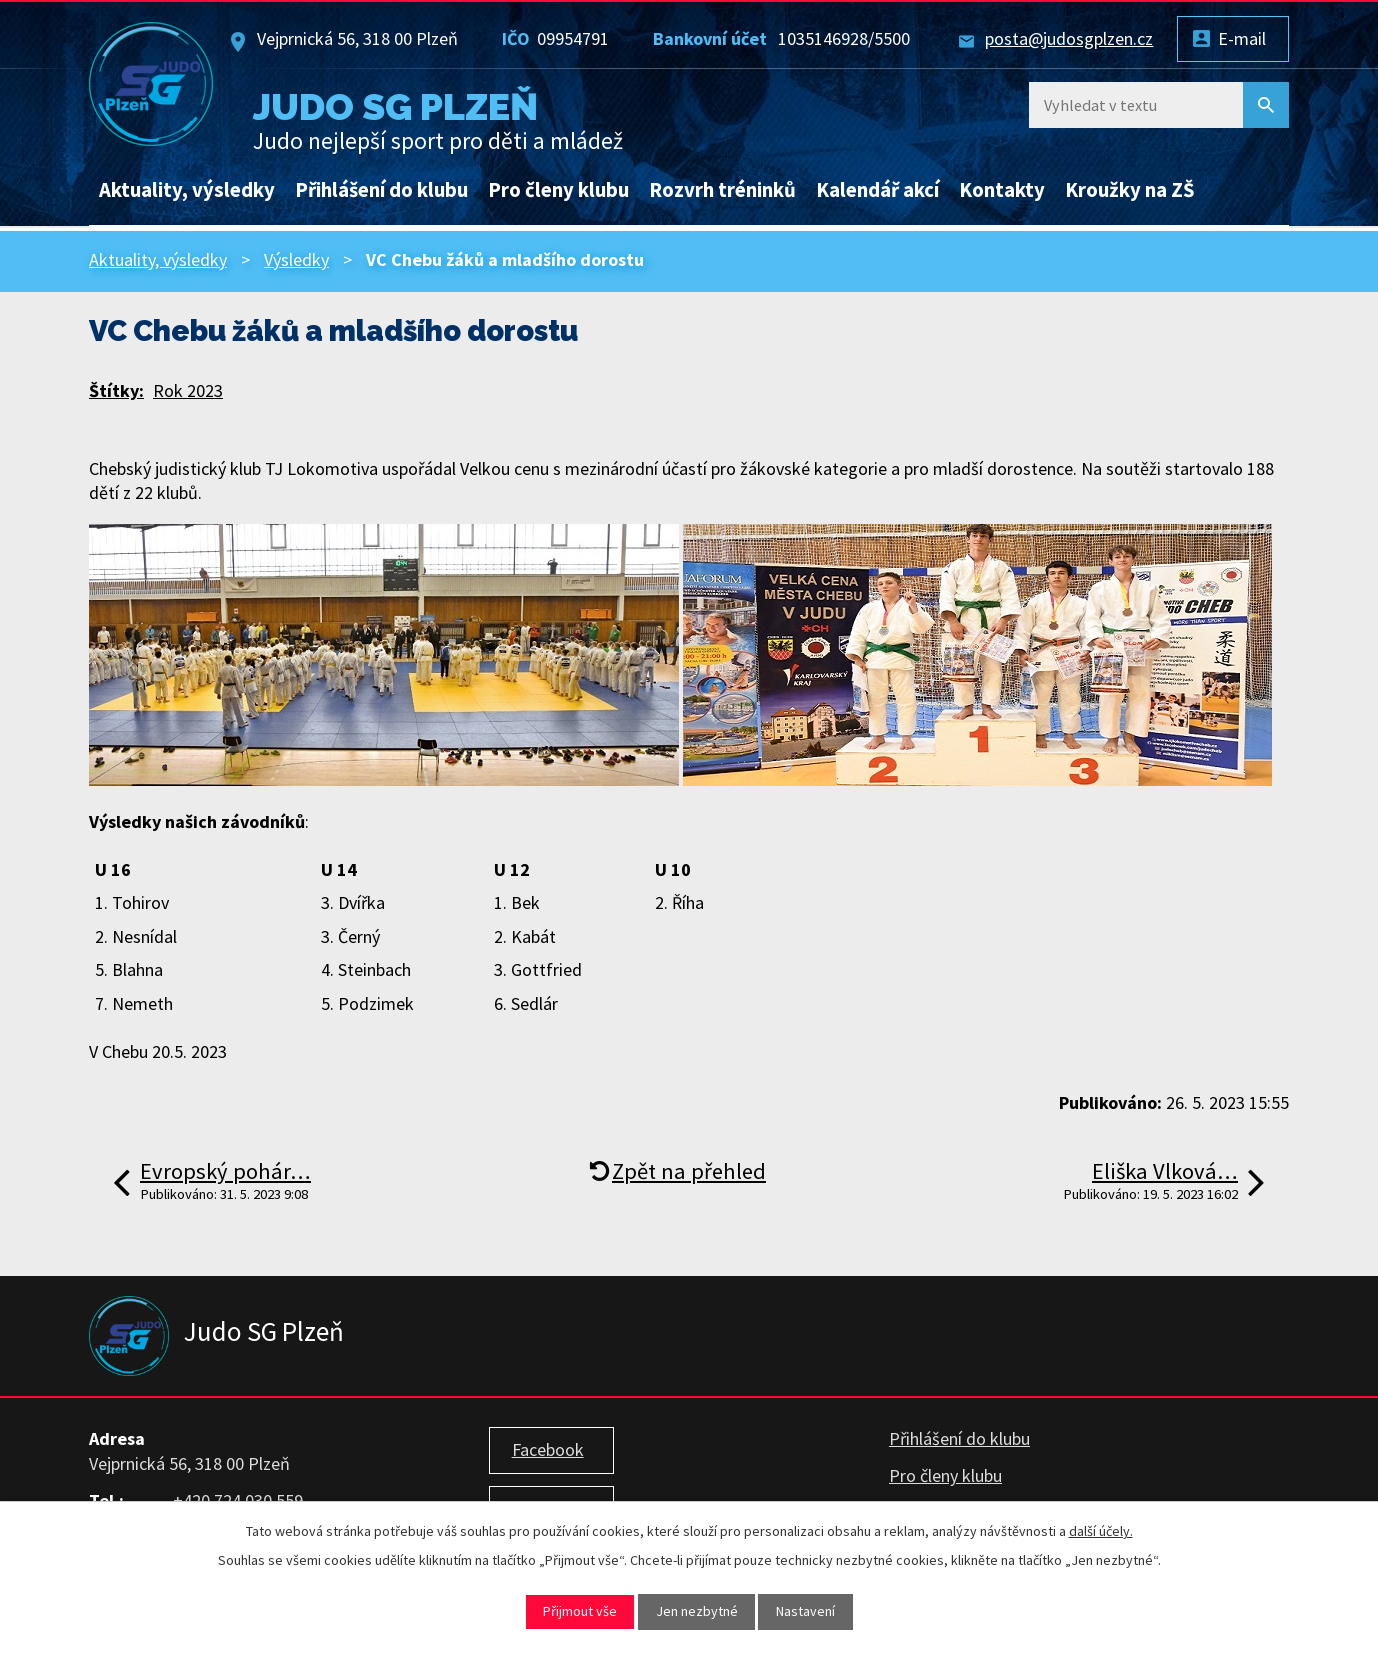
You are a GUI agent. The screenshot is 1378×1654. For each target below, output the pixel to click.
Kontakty (1002, 190)
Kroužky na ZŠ (1130, 190)
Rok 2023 (188, 390)
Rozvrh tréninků (722, 190)
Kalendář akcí (877, 190)
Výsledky (296, 259)
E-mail (1242, 38)
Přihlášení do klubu (381, 190)
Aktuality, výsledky (187, 190)
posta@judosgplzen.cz (1069, 38)
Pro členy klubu (558, 190)
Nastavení (805, 1611)
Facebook (548, 1449)
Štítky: (116, 390)
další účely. (1101, 1531)
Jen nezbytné (697, 1611)
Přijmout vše (580, 1611)
